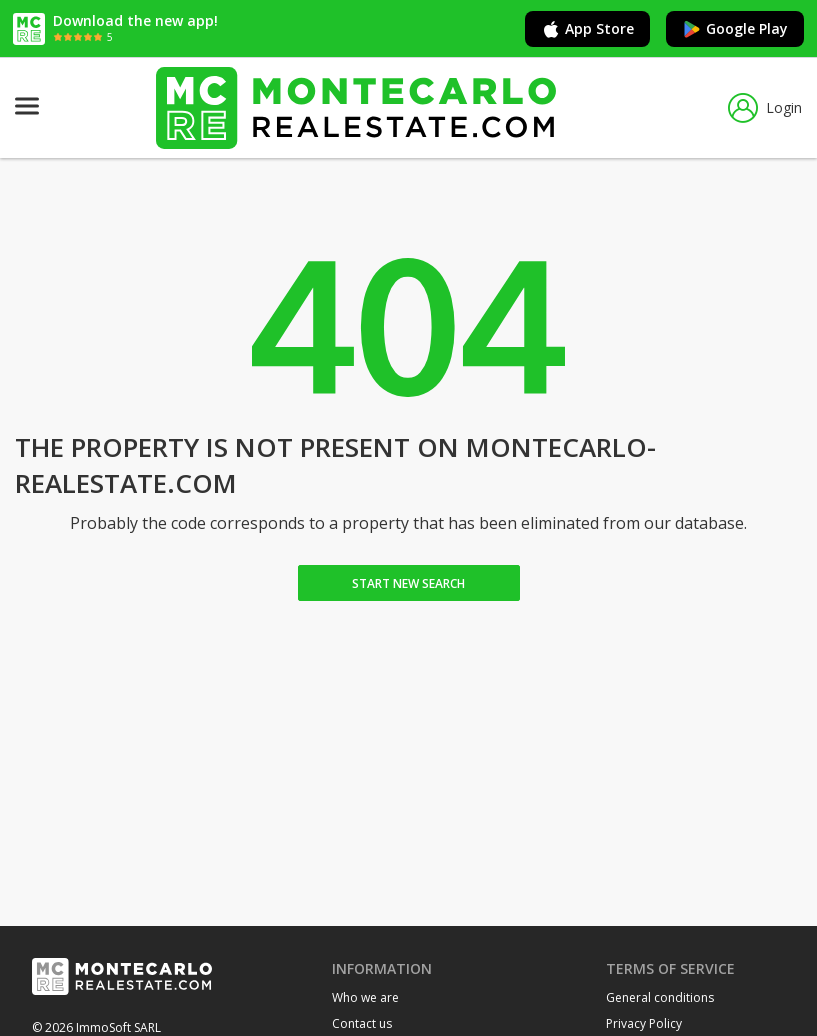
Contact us (362, 1023)
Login (765, 108)
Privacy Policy (644, 1023)
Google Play (735, 29)
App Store (587, 29)
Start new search (408, 583)
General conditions (660, 997)
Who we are (365, 997)
